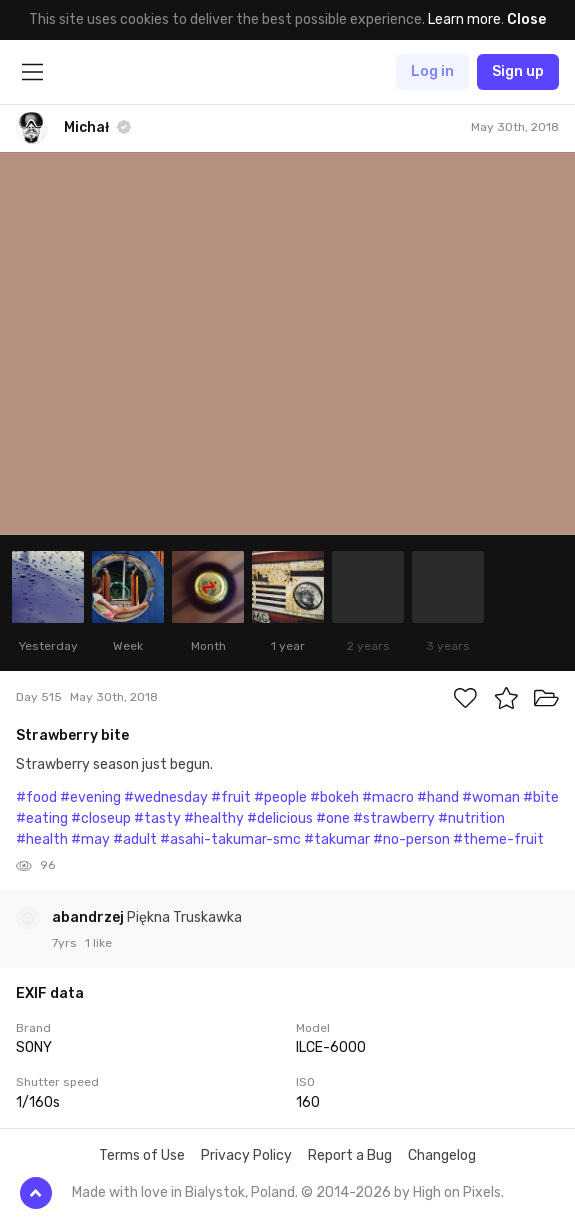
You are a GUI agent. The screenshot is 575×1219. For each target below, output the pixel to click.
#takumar (337, 839)
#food (36, 797)
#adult (135, 839)
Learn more (464, 19)
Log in (432, 71)
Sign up (518, 71)
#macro (388, 797)
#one (333, 818)
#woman (491, 797)
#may (90, 839)
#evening (90, 797)
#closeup (101, 818)
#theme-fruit (498, 839)
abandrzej (89, 917)
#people (280, 797)
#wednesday (166, 797)
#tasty (157, 818)
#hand (438, 797)
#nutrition (471, 818)
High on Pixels (457, 1192)
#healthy (214, 818)
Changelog (442, 1155)
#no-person (411, 839)
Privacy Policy (246, 1155)
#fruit (231, 797)
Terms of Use (142, 1155)
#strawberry (394, 818)
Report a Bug (350, 1155)
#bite (541, 797)
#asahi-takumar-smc (230, 839)
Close (526, 19)
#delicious (280, 818)
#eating (42, 818)
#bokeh (334, 797)
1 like (98, 943)
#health (42, 839)
